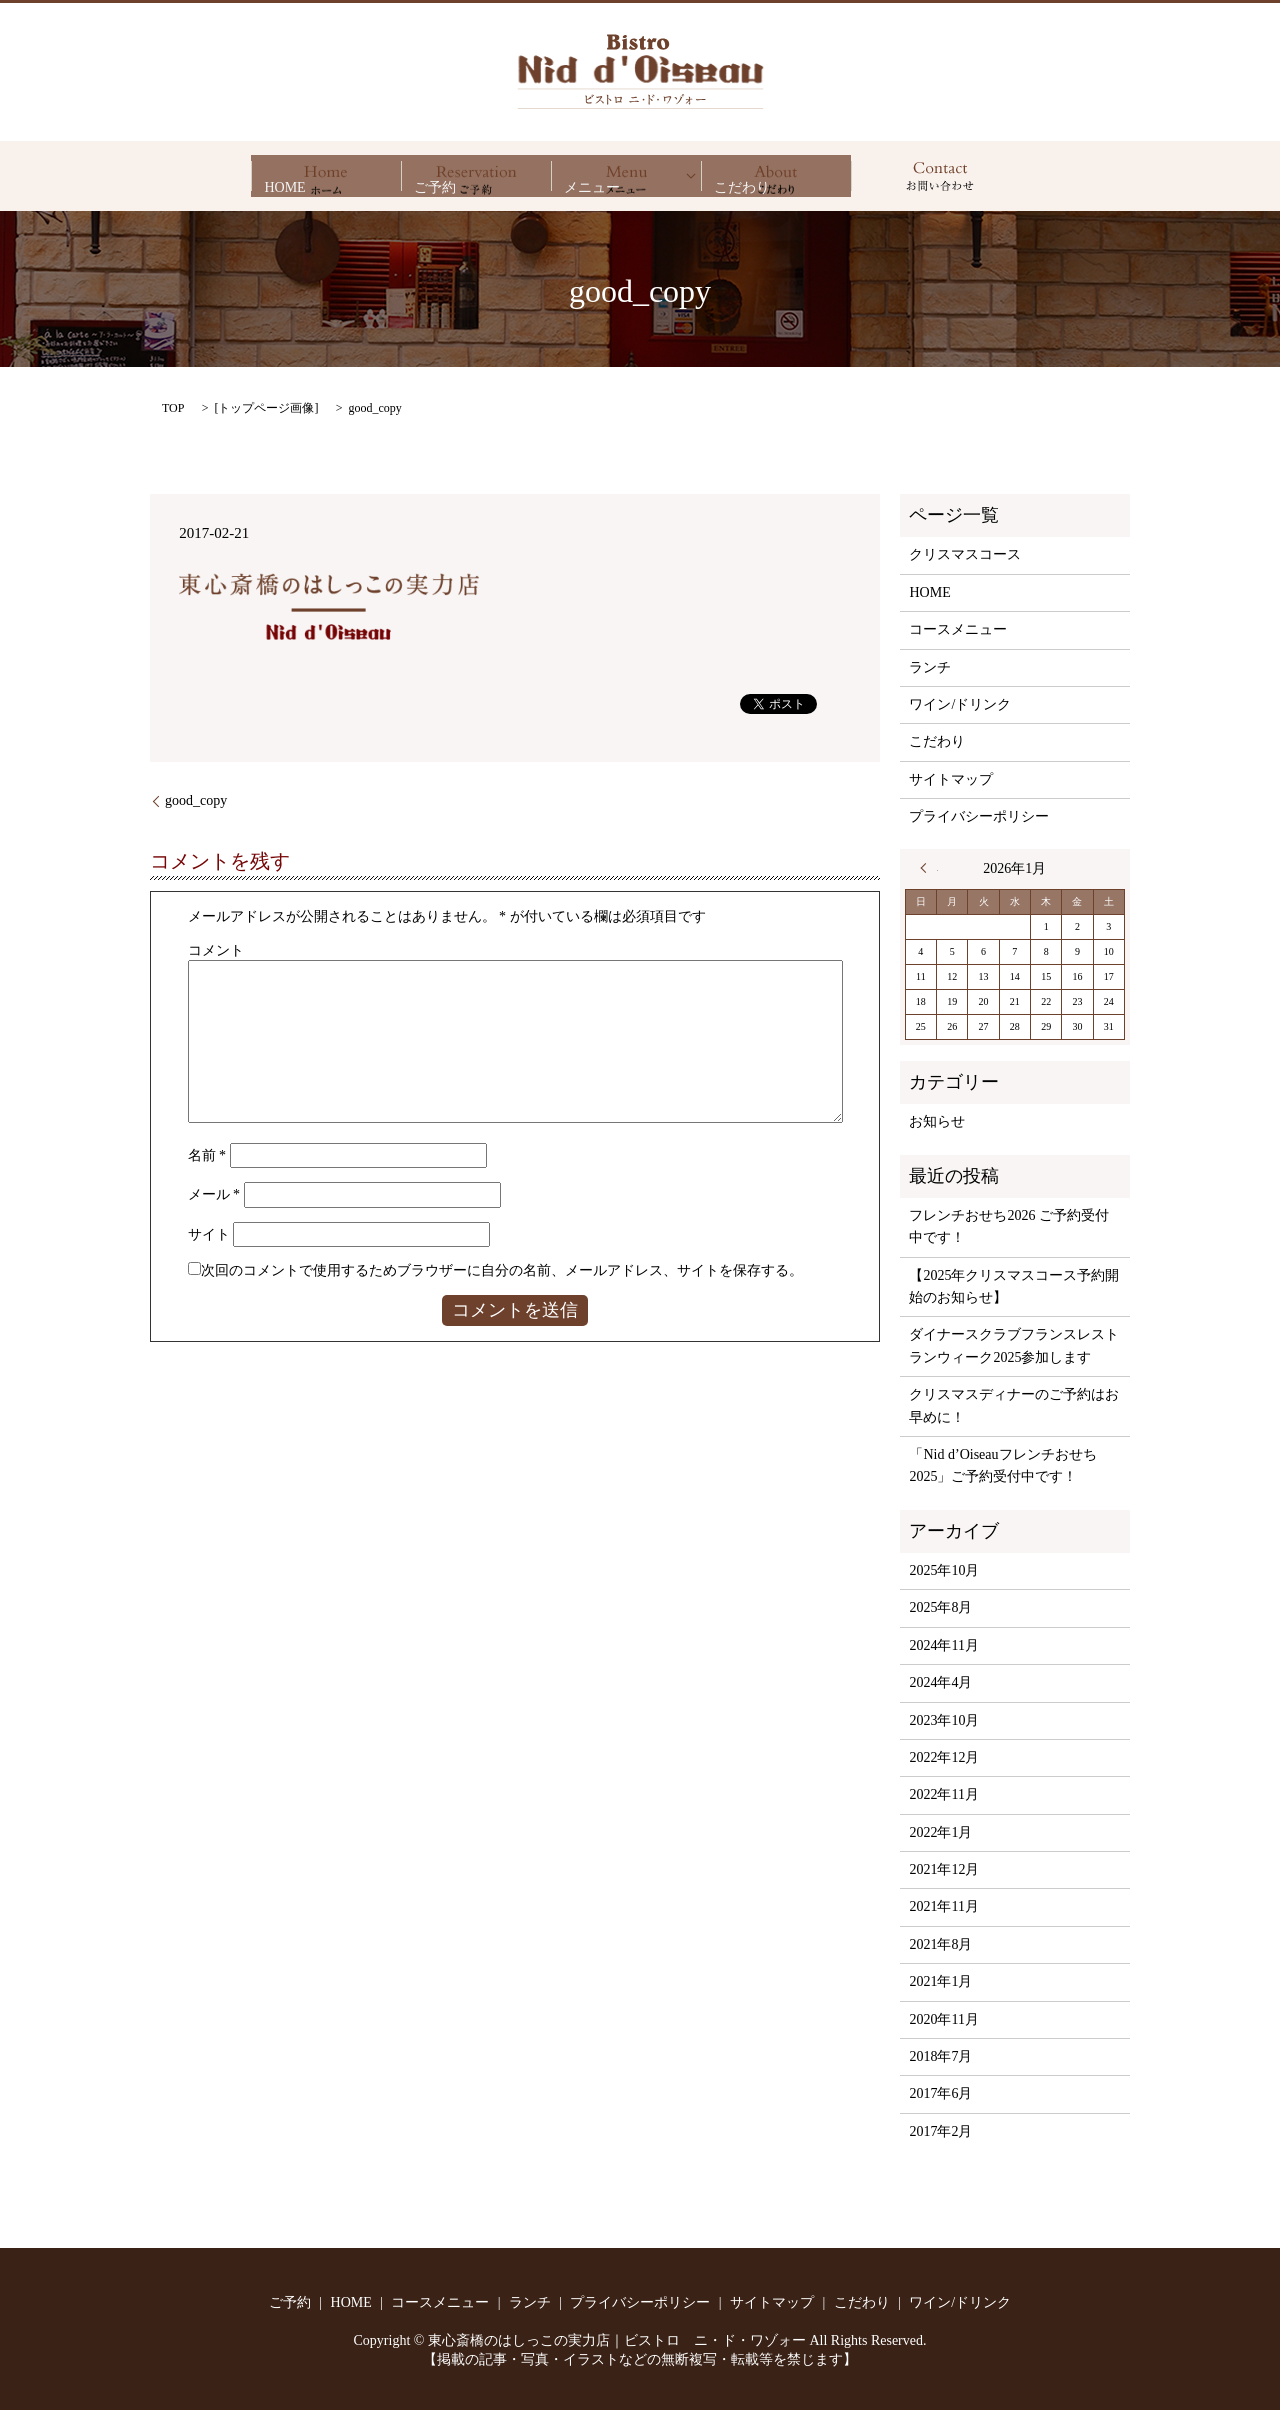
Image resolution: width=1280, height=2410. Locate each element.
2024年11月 (943, 1645)
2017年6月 (940, 2093)
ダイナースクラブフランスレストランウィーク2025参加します (1014, 1345)
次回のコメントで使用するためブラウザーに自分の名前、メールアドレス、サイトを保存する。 (502, 1270)
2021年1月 (940, 1981)
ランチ (930, 667)
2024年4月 (940, 1682)
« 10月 (929, 868)
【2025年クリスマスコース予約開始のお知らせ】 (1014, 1286)
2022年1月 (940, 1832)
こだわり (776, 176)
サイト (209, 1234)
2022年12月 (944, 1757)
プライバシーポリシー (979, 816)
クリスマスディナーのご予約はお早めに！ (1014, 1405)
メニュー (626, 176)
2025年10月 (944, 1570)
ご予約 (476, 176)
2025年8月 (940, 1607)
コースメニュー (958, 629)
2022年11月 (943, 1794)
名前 (207, 1155)
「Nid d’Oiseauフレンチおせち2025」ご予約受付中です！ (1002, 1465)
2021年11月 (943, 1906)
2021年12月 (944, 1869)
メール (214, 1194)
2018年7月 (940, 2056)
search (940, 176)
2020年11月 (943, 2019)
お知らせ (937, 1121)
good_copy (196, 800)
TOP (173, 408)
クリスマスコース (965, 554)
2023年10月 (944, 1720)
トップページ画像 (266, 408)
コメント (216, 950)
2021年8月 (940, 1944)
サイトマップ (951, 779)
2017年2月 (940, 2131)
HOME (326, 176)
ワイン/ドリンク (960, 704)
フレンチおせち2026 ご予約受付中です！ (1009, 1226)
